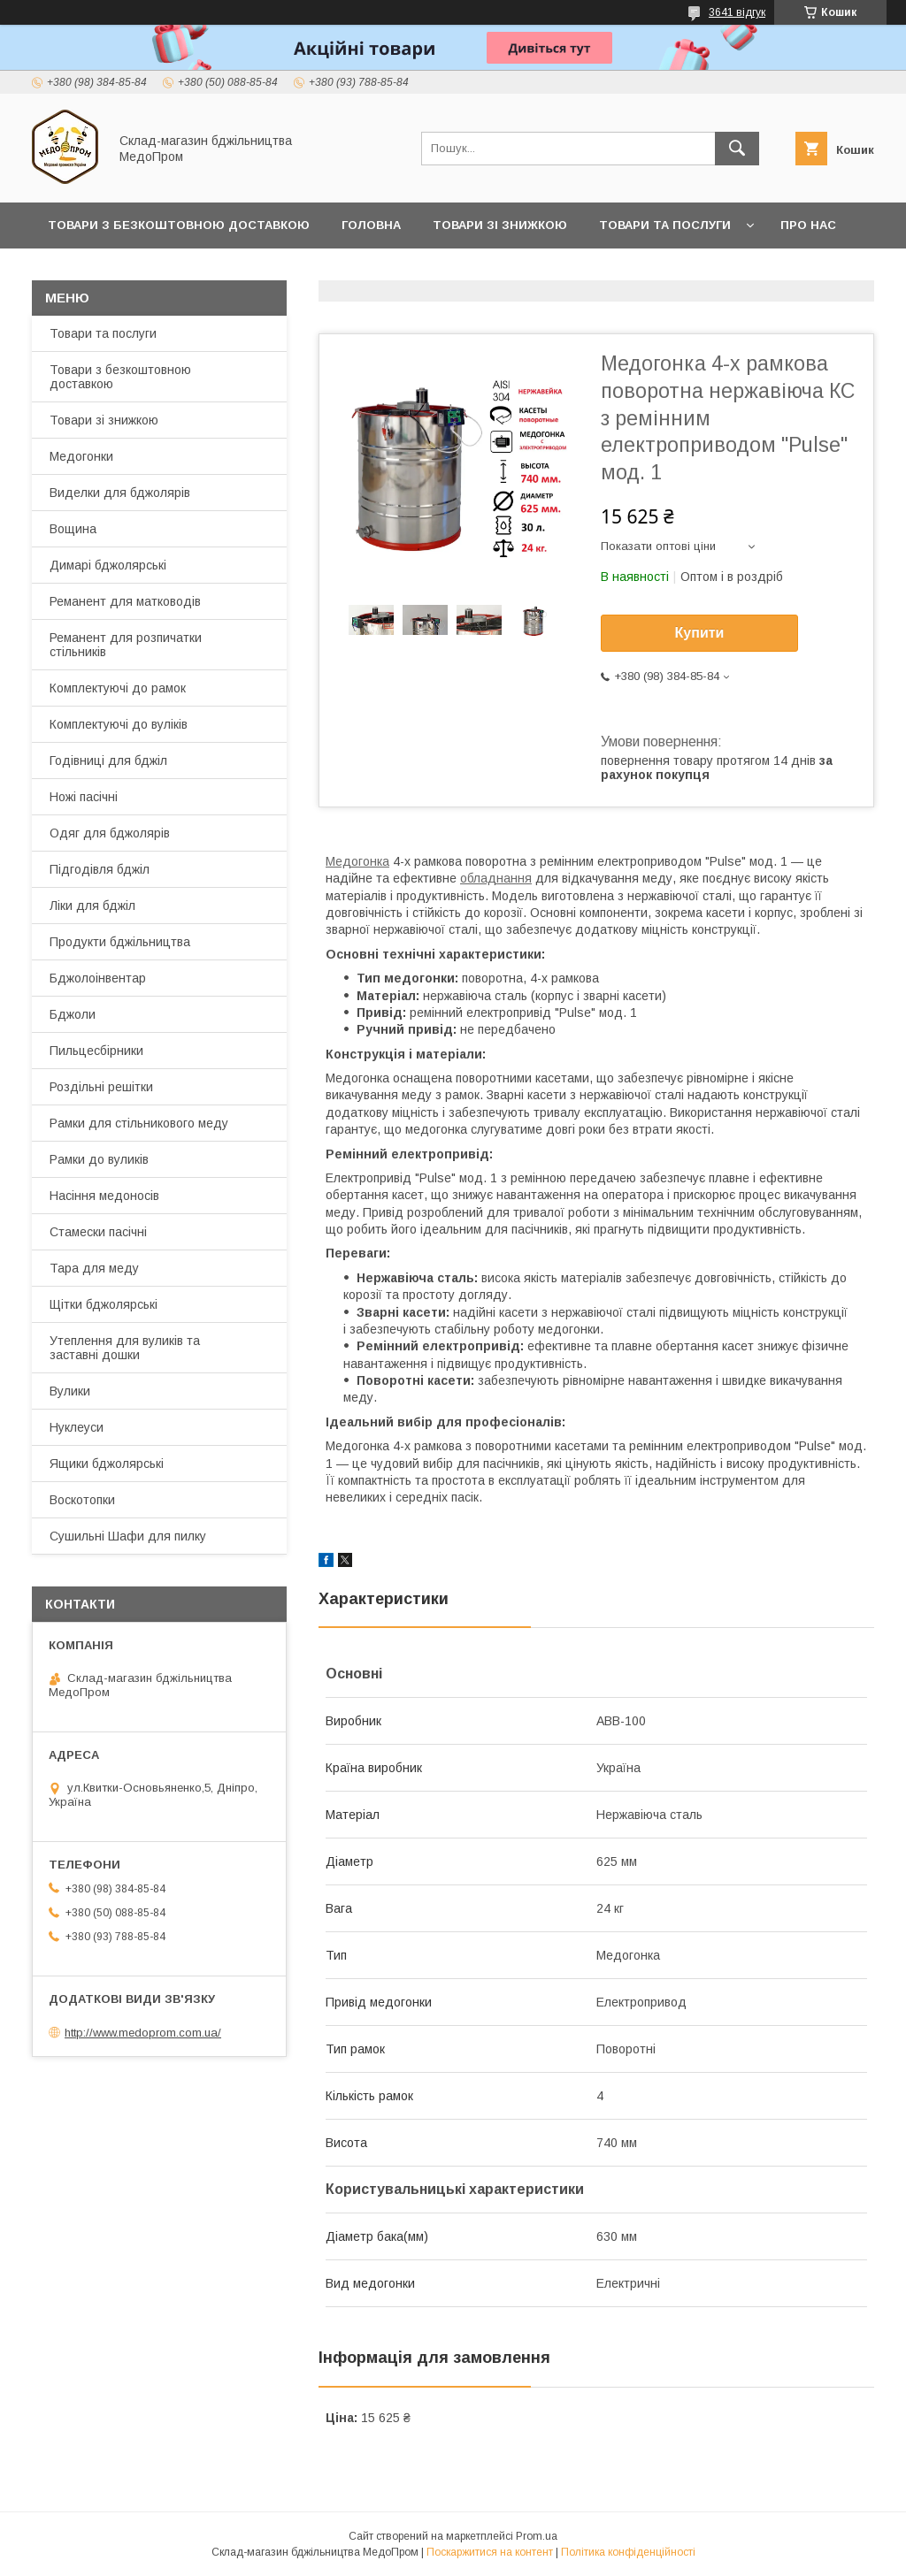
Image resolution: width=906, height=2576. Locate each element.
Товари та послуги (665, 225)
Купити (700, 632)
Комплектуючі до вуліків (119, 724)
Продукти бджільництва (120, 942)
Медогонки (81, 456)
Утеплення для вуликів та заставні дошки (125, 1348)
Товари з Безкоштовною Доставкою (179, 225)
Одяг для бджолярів (110, 833)
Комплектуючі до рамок (118, 688)
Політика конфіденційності (628, 2552)
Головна (371, 225)
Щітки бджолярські (103, 1304)
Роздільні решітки (101, 1087)
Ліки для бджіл (92, 905)
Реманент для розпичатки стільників (126, 645)
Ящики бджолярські (107, 1463)
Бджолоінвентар (98, 978)
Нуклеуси (77, 1427)
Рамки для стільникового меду (139, 1123)
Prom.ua (536, 2536)
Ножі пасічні (84, 797)
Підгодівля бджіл (100, 869)
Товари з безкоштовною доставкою (120, 377)
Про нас (808, 225)
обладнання (496, 878)
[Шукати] (737, 148)
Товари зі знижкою (500, 225)
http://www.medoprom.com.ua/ (143, 2032)
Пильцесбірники (96, 1050)
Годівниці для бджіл (108, 760)
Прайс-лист (186, 271)
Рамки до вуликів (99, 1159)
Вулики (70, 1391)
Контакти (81, 271)
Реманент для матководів (125, 601)
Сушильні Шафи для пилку (128, 1536)
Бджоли (73, 1014)
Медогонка (357, 861)
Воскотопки (82, 1500)
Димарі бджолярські (108, 565)
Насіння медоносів (104, 1196)
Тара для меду (94, 1268)
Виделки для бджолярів (120, 492)
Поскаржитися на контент (489, 2552)
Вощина (73, 529)
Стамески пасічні (98, 1232)
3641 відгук (737, 12)
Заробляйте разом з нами (350, 271)
